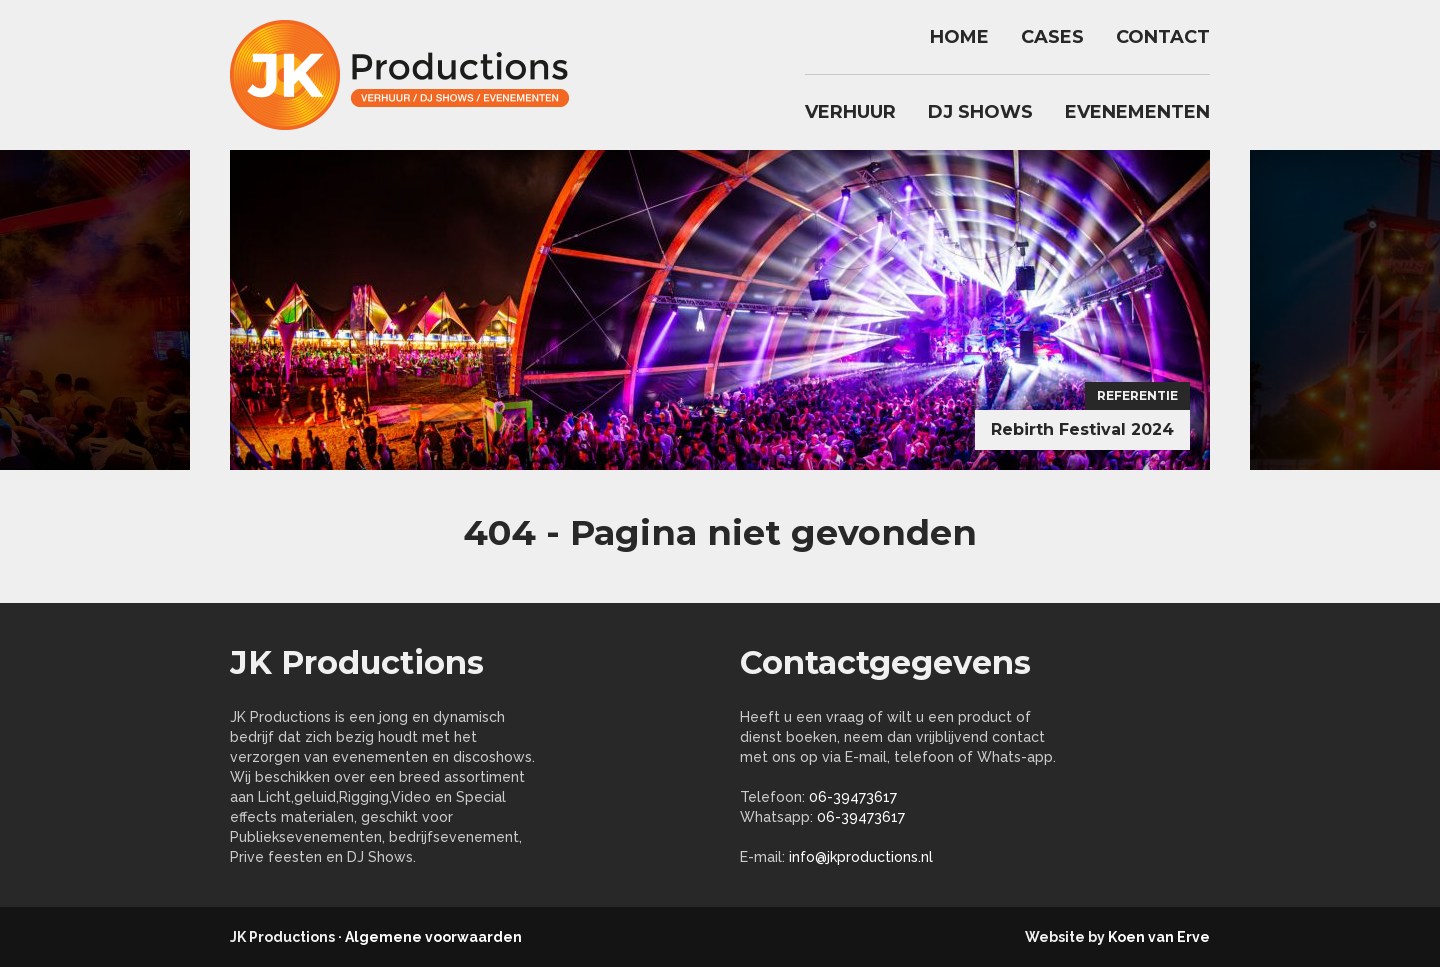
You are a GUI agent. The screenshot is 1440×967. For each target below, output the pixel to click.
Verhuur (850, 112)
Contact (1163, 37)
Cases (1052, 37)
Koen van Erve (1159, 937)
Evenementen (1137, 112)
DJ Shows (980, 112)
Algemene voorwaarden (433, 937)
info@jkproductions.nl (861, 857)
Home (959, 37)
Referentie (1137, 395)
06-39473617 (853, 797)
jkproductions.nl (410, 75)
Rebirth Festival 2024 (1082, 429)
